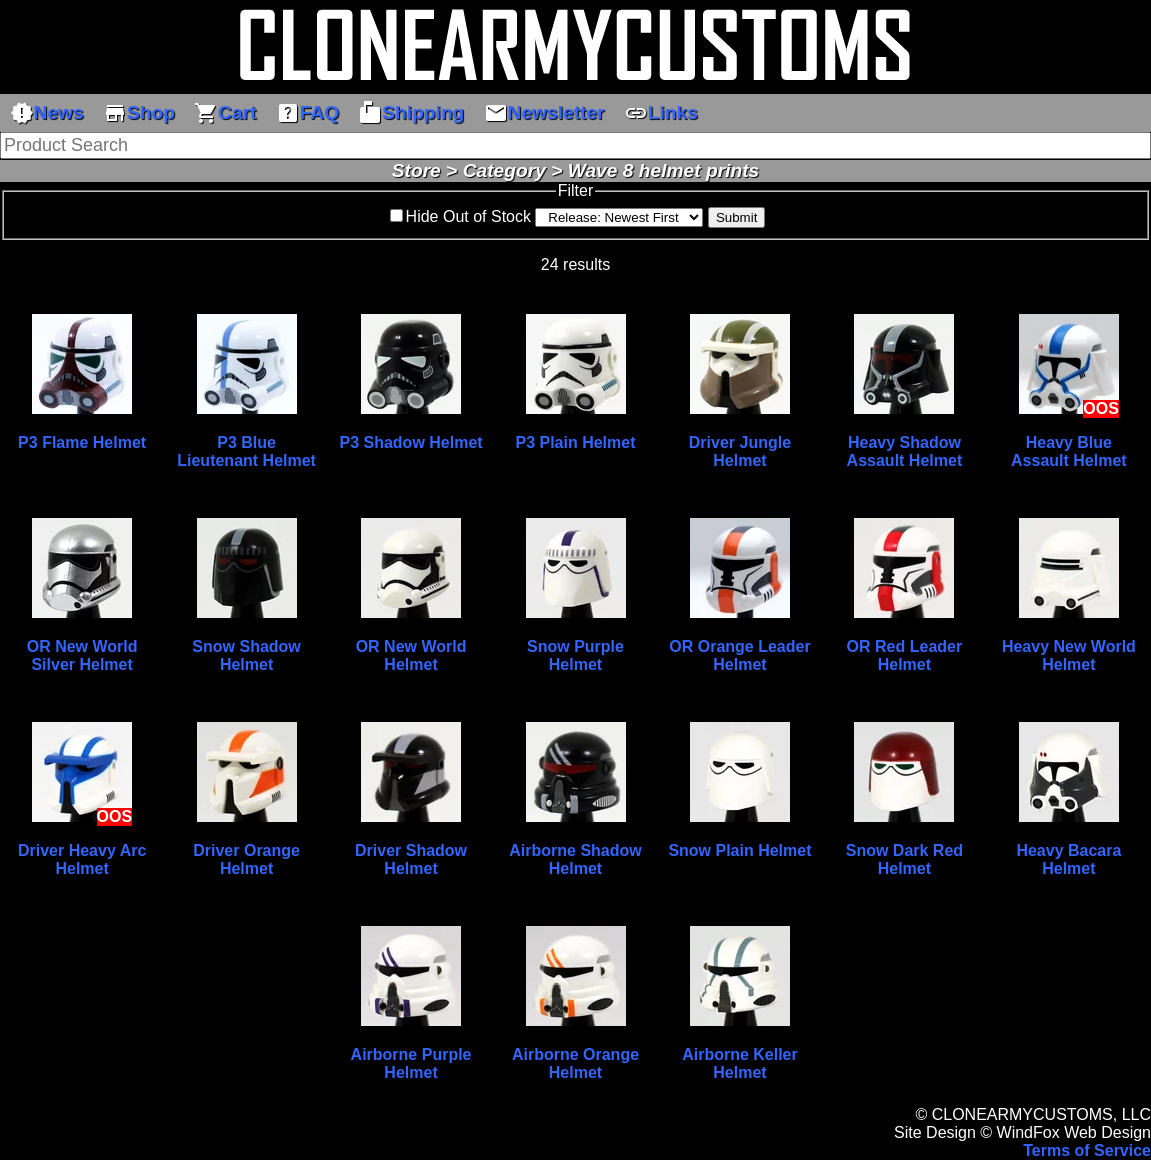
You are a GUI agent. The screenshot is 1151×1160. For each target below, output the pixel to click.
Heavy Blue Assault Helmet (1069, 451)
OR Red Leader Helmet (905, 655)
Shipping (411, 113)
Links (661, 113)
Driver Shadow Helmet (411, 859)
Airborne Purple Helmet (411, 1063)
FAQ (307, 113)
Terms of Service (1087, 1150)
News (47, 113)
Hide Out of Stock (468, 216)
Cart (225, 113)
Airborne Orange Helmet (575, 1063)
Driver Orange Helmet (246, 859)
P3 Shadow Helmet (410, 442)
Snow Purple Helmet (575, 655)
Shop (139, 113)
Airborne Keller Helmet (740, 1063)
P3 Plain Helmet (575, 442)
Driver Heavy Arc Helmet (82, 859)
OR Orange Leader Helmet (739, 655)
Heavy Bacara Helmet (1068, 859)
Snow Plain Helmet (739, 850)
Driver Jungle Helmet (740, 451)
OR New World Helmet (411, 655)
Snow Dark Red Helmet (904, 859)
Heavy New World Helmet (1069, 655)
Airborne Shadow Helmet (575, 859)
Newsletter (544, 113)
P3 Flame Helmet (82, 442)
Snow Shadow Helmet (246, 655)
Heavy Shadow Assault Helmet (905, 451)
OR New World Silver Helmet (82, 655)
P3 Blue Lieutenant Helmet (246, 451)
